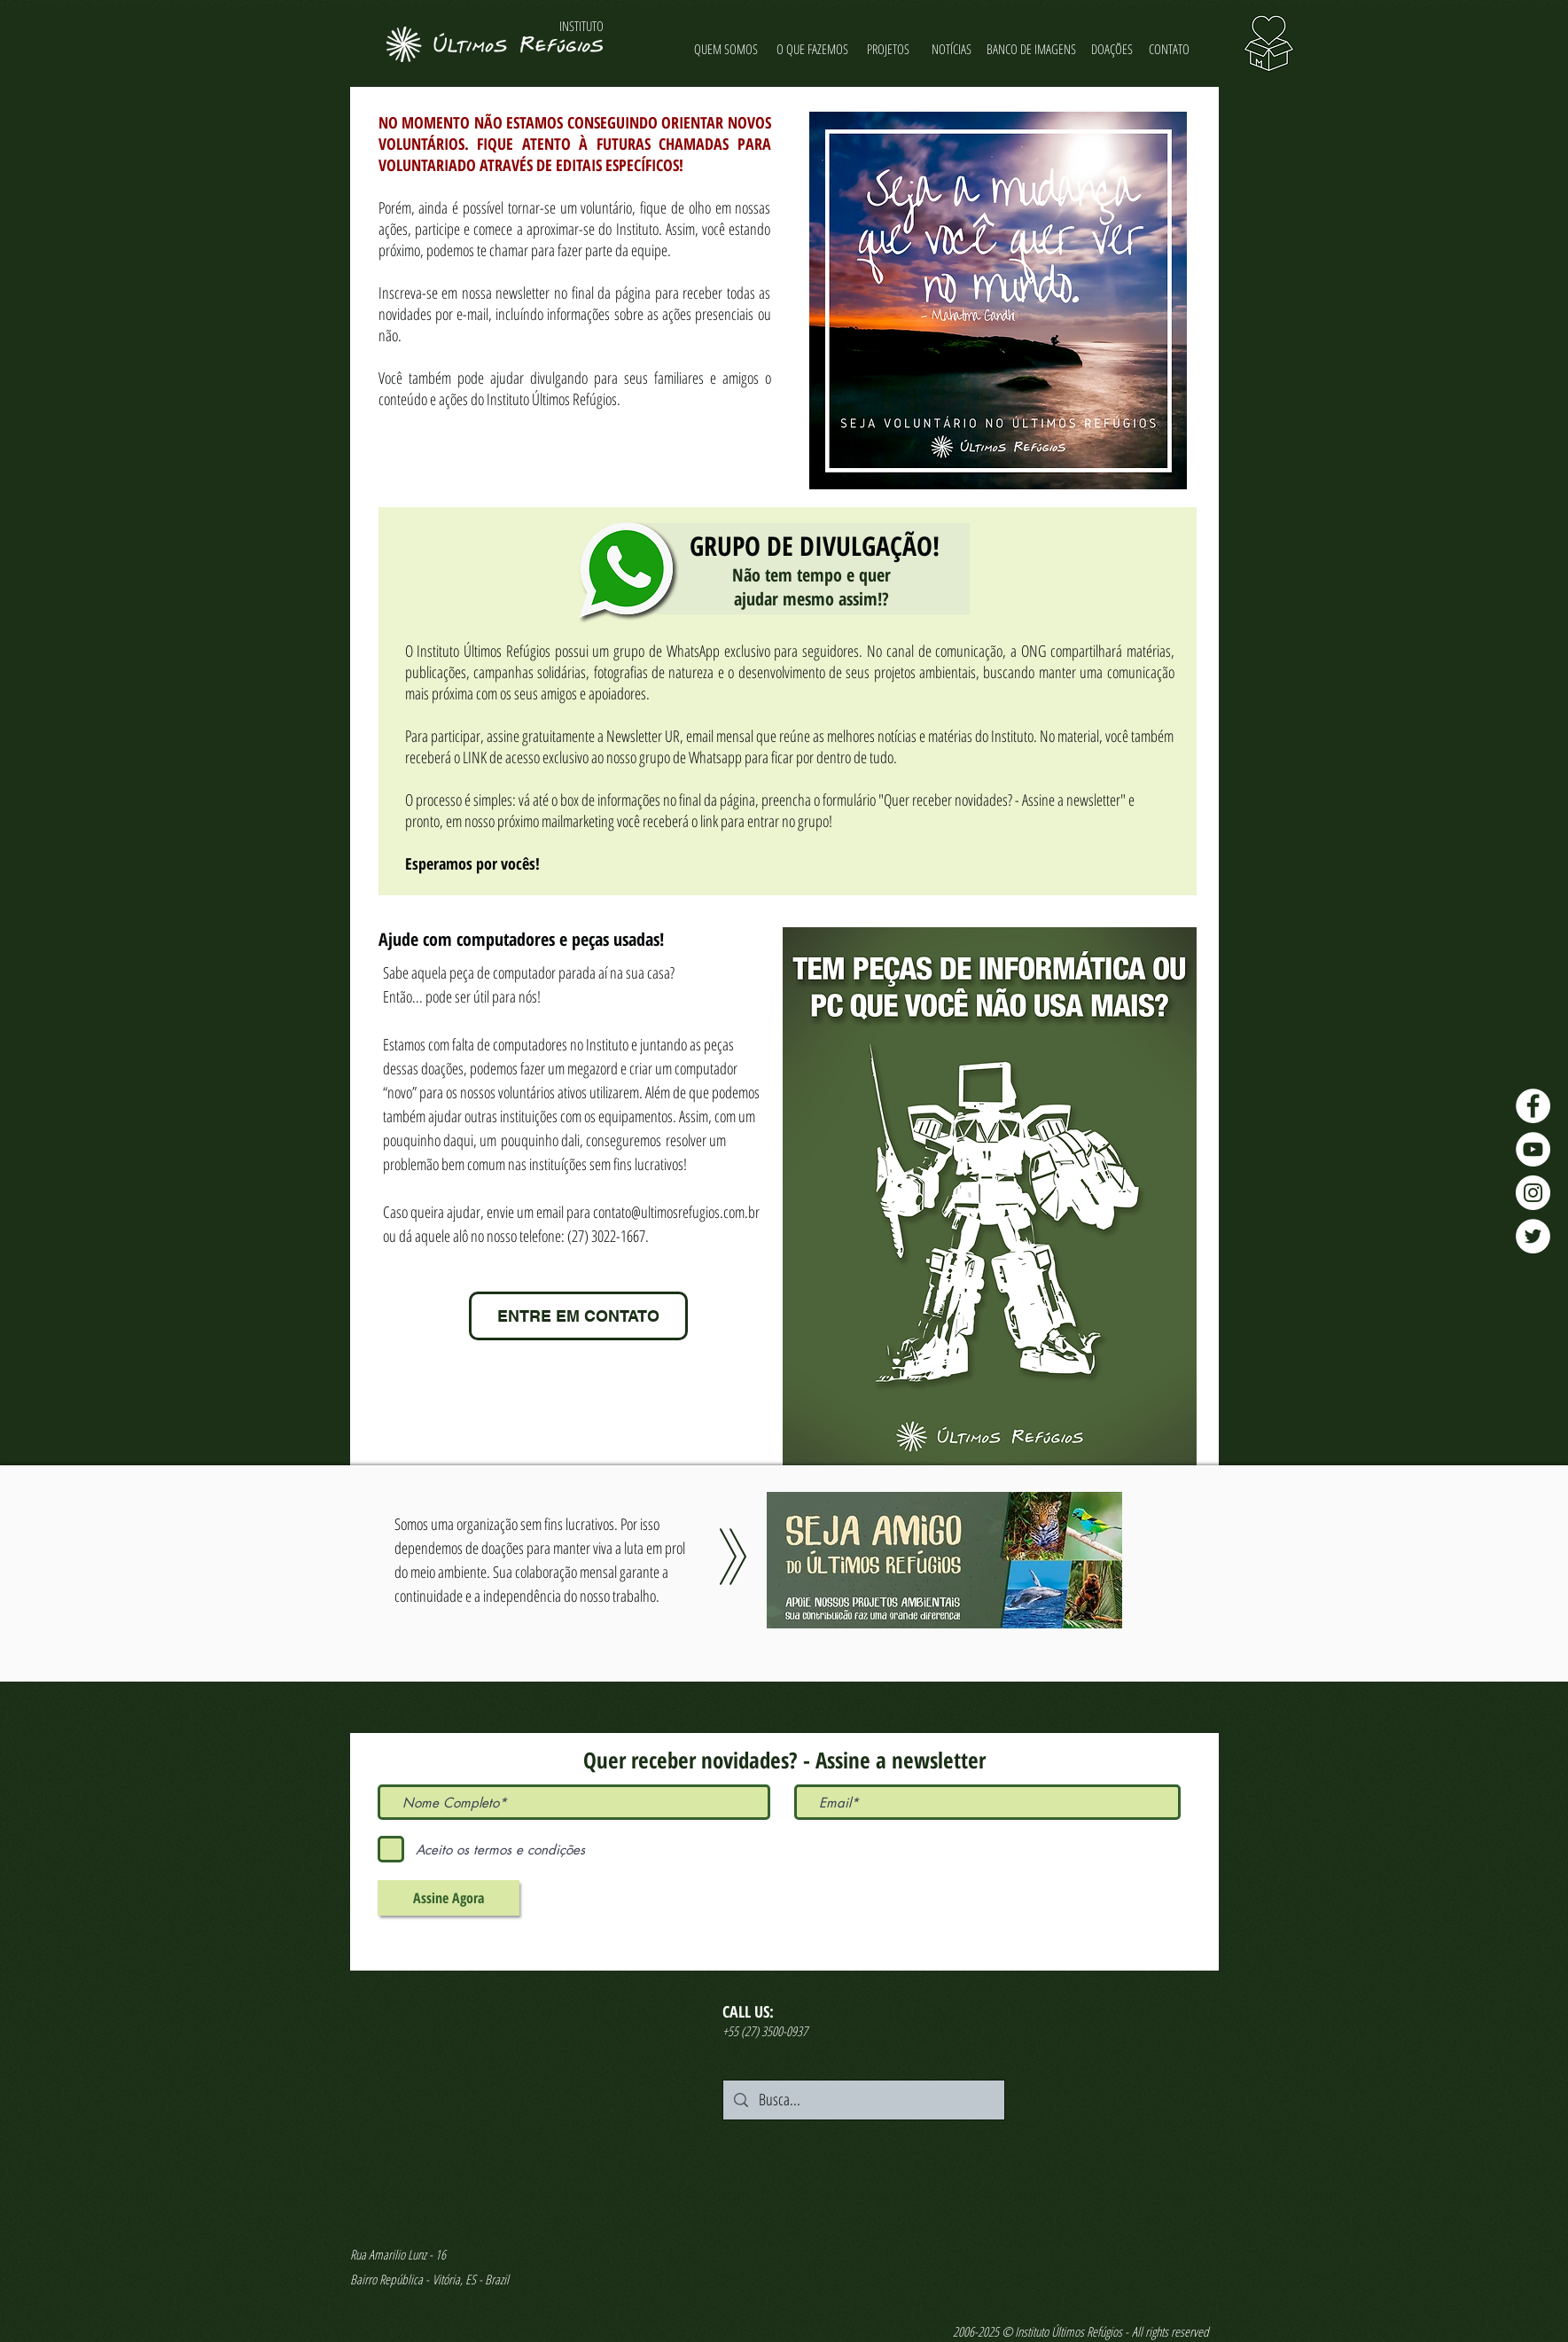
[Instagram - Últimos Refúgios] (1533, 1192)
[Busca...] (863, 2100)
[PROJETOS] (888, 49)
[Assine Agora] (448, 1898)
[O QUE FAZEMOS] (812, 49)
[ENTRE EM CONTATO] (578, 1316)
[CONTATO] (1169, 49)
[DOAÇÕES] (1111, 49)
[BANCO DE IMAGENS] (1031, 49)
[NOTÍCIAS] (951, 49)
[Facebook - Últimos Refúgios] (1533, 1106)
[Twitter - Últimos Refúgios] (1533, 1236)
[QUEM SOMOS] (726, 49)
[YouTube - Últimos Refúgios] (1533, 1149)
